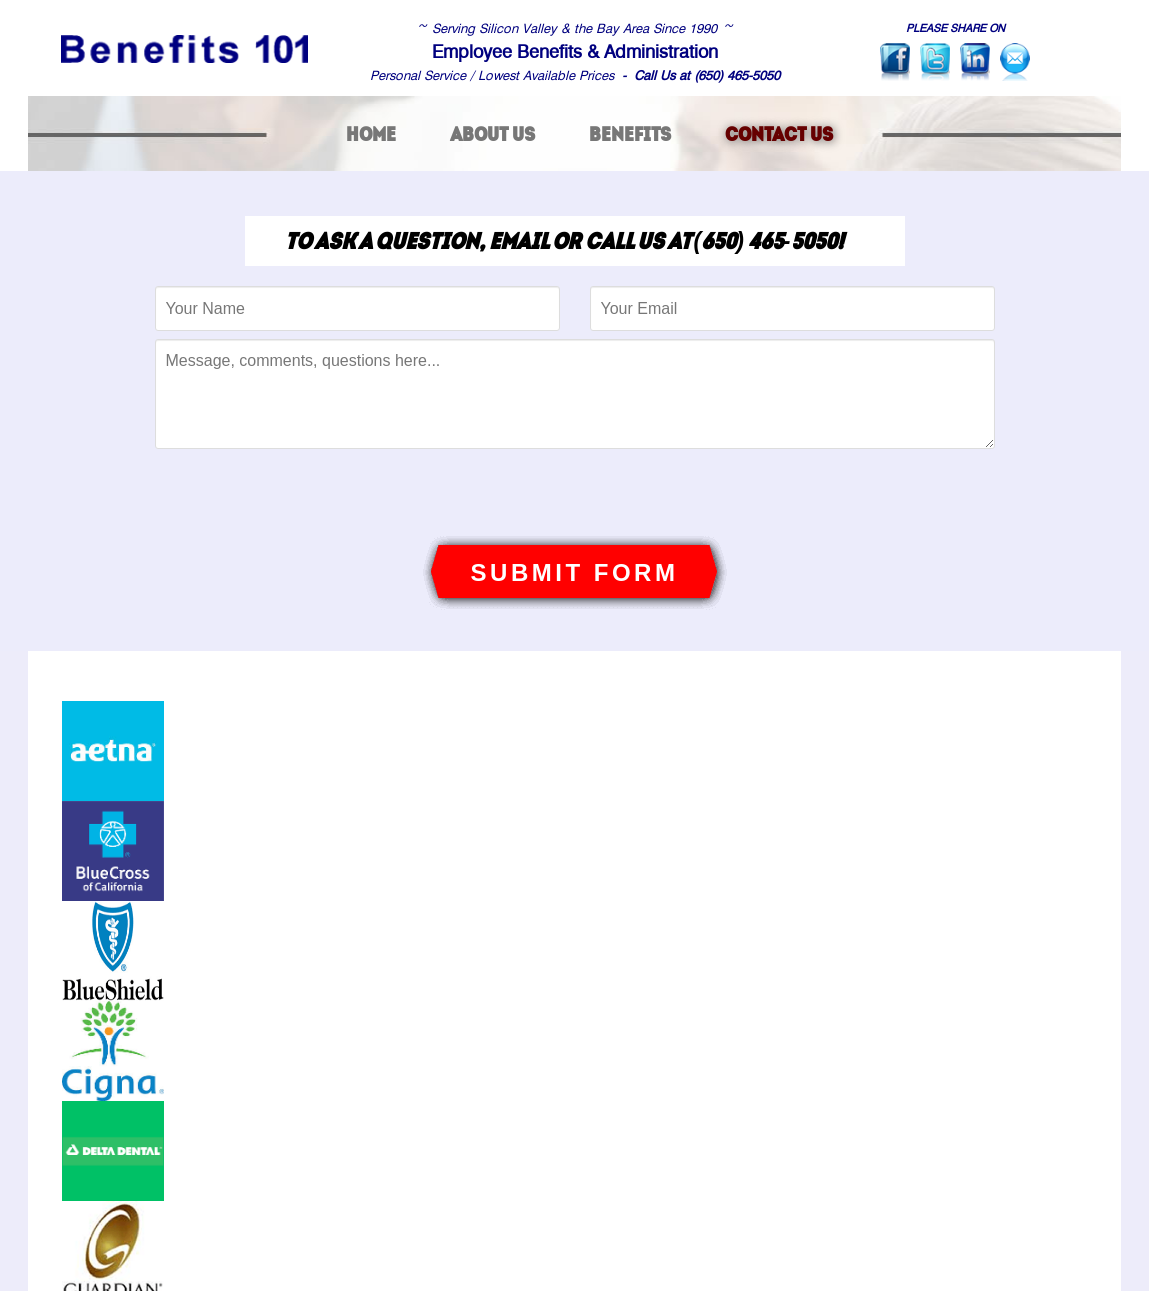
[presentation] (575, 496)
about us (492, 133)
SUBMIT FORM (575, 572)
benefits (630, 133)
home (371, 133)
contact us (779, 133)
